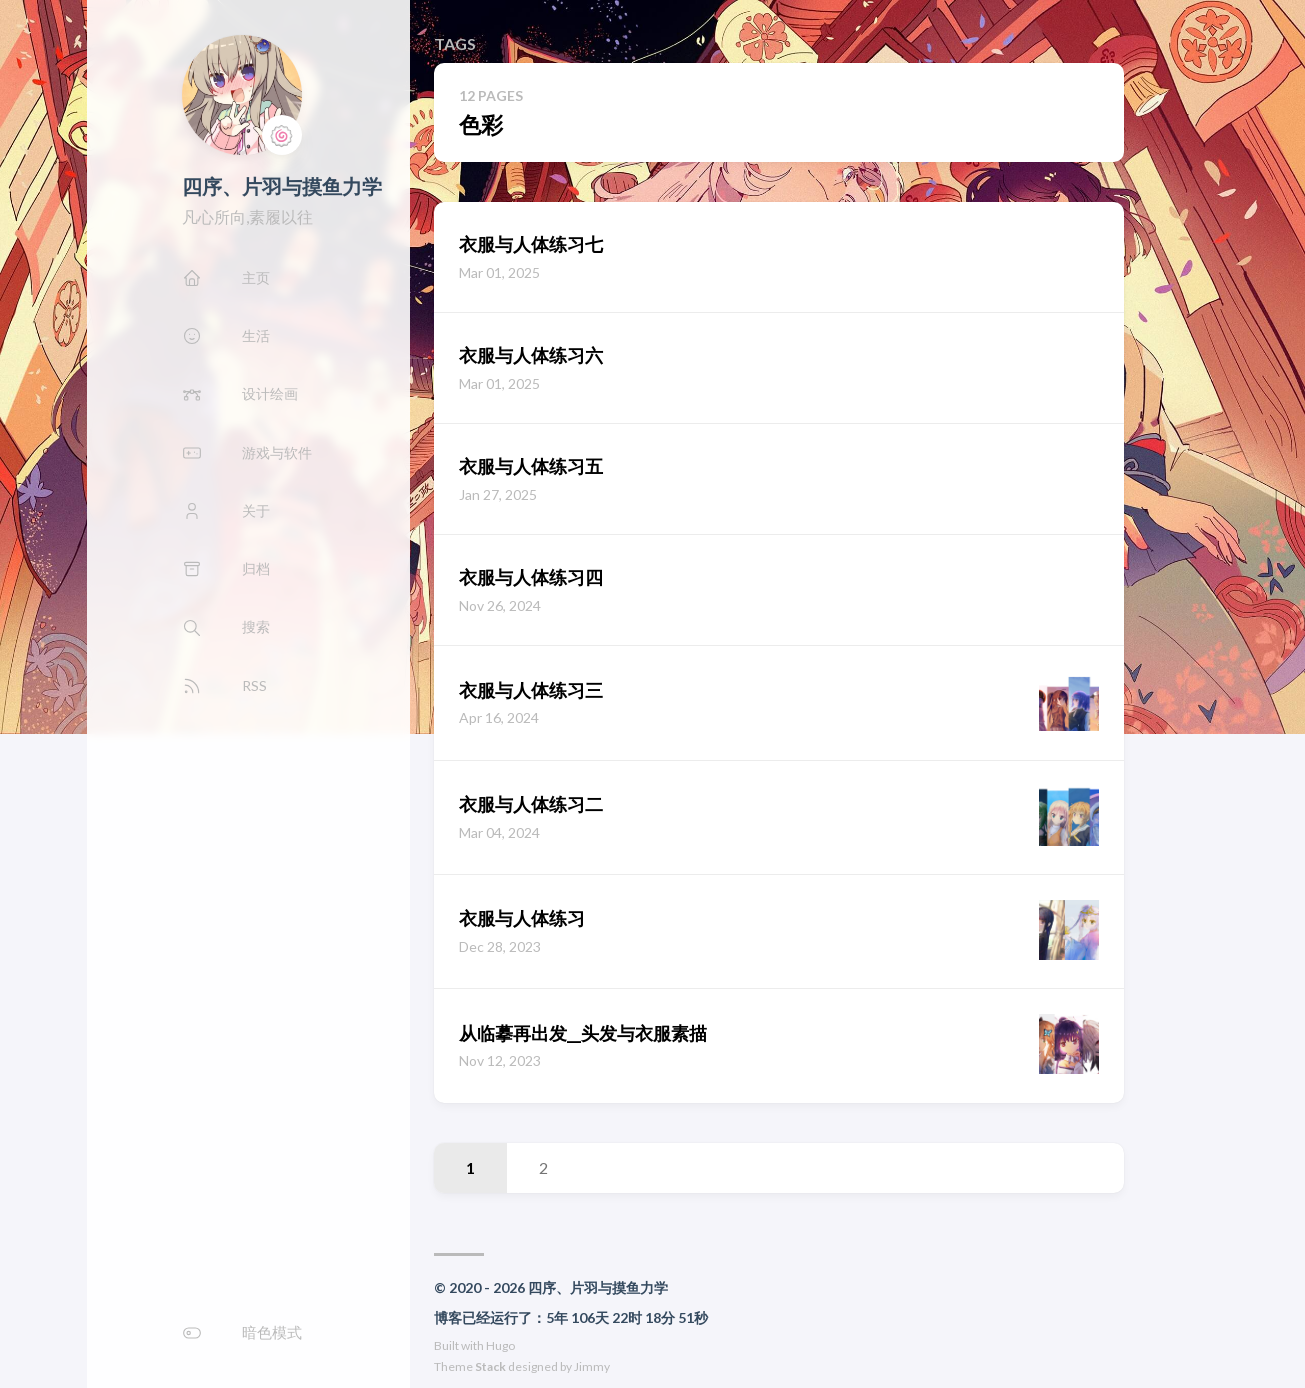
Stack (490, 1366)
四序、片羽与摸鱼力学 (282, 186)
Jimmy (592, 1366)
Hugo (500, 1345)
